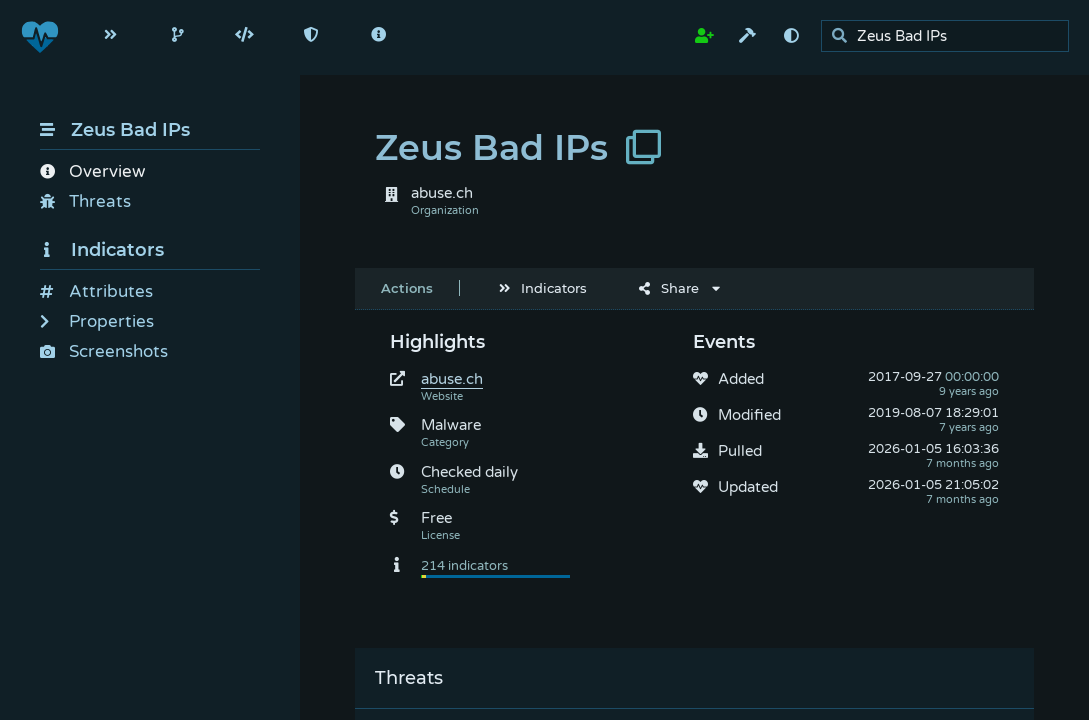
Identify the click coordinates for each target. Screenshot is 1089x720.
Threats (85, 201)
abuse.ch (452, 379)
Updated (748, 487)
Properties (97, 321)
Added (741, 379)
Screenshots (104, 351)
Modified (749, 415)
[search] (950, 36)
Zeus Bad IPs (115, 130)
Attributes (96, 291)
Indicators (102, 250)
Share (669, 288)
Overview (92, 171)
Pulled (740, 451)
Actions (407, 288)
